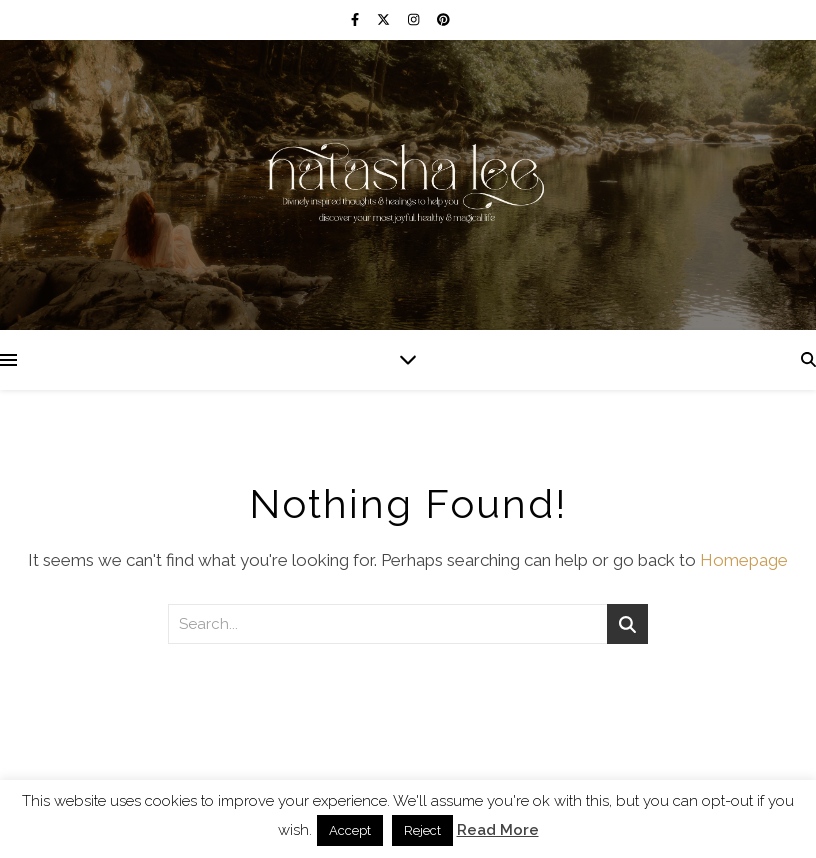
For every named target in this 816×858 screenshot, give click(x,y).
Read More (498, 830)
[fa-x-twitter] (385, 19)
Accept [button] (350, 830)
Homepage (744, 560)
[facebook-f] (356, 19)
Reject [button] (422, 830)
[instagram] (415, 19)
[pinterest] (443, 19)
